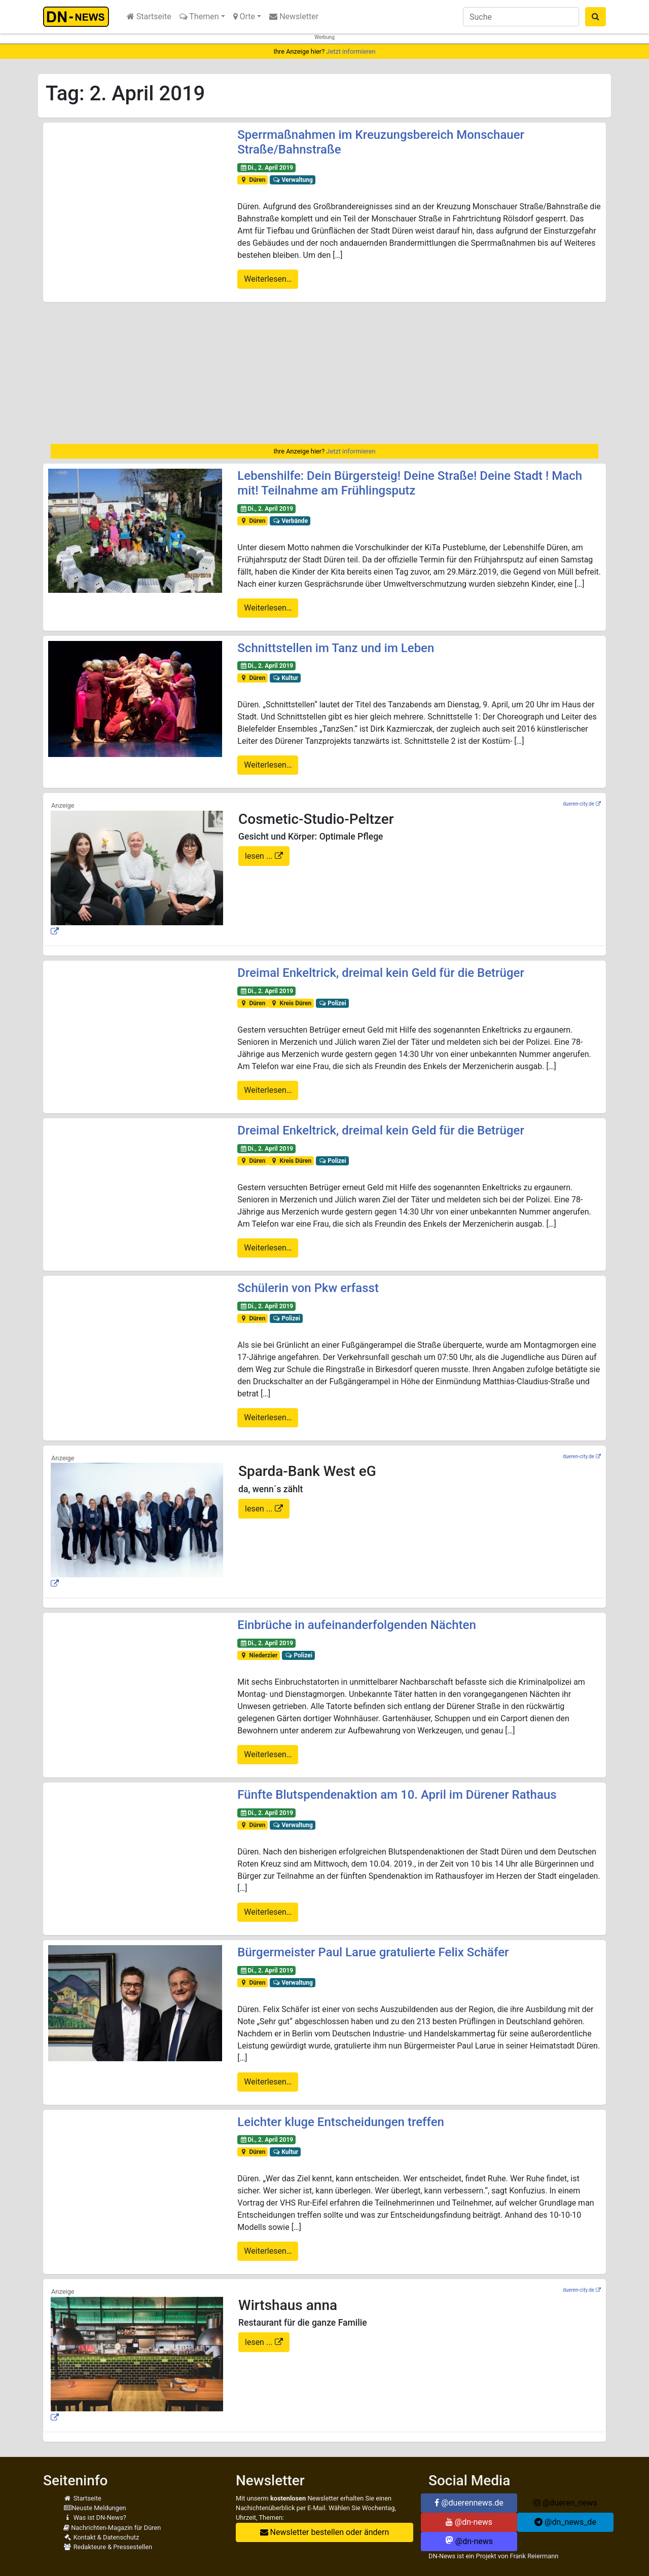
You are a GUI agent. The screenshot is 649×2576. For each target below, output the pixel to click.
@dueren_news (565, 2503)
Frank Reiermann (534, 2556)
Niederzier (258, 1655)
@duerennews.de (469, 2503)
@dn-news (469, 2522)
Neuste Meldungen (94, 2508)
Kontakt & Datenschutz (101, 2537)
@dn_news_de (565, 2522)
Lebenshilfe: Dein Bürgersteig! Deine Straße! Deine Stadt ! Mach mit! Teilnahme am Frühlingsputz (409, 483)
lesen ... (260, 856)
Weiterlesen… (268, 279)
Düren (252, 179)
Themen (199, 16)
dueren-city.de (578, 804)
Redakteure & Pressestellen (107, 2547)
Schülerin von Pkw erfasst (308, 1288)
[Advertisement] (324, 373)
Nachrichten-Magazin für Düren (112, 2527)
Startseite (149, 16)
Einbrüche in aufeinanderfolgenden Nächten (356, 1625)
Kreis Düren (290, 1003)
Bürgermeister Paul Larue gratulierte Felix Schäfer (373, 1952)
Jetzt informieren (350, 51)
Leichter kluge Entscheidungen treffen (340, 2122)
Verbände (290, 520)
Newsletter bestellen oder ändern (324, 2532)
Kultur (285, 677)
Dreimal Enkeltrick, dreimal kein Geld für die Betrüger (380, 973)
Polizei (332, 1003)
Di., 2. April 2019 (266, 167)
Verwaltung (292, 179)
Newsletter (293, 16)
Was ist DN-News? (94, 2517)
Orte (244, 16)
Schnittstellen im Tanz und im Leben (335, 648)
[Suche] (521, 16)
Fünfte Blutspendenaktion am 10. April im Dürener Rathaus (396, 1795)
